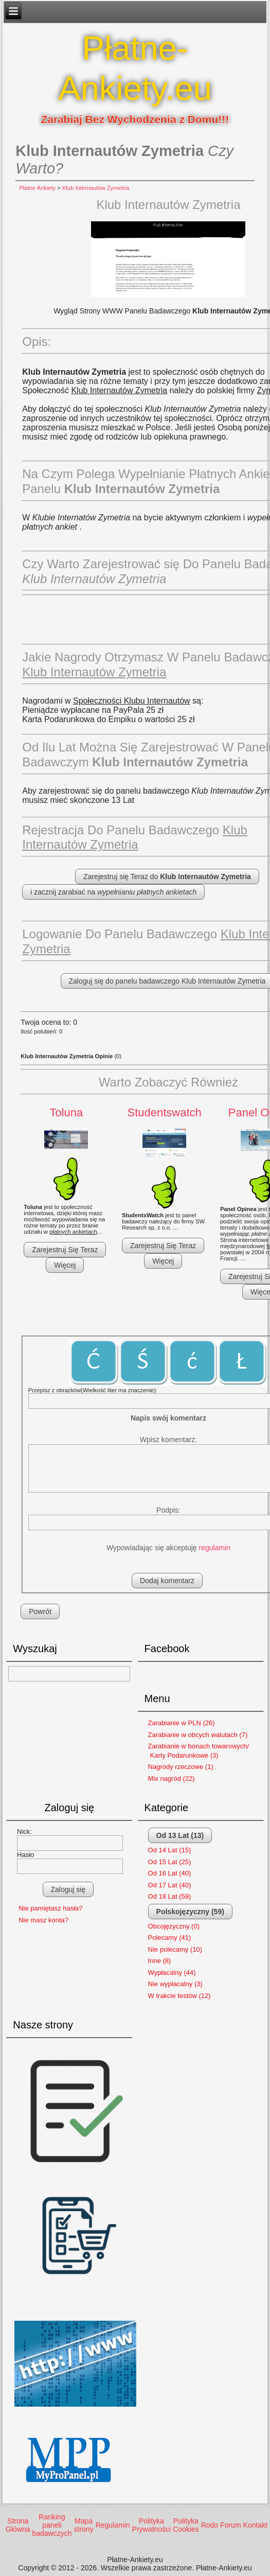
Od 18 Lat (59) (169, 1896)
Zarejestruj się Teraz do (167, 876)
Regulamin (113, 2525)
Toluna (66, 1112)
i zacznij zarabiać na (113, 892)
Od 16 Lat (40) (169, 1873)
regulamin (214, 1548)
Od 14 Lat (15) (169, 1850)
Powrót (40, 1611)
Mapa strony (84, 2525)
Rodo (209, 2525)
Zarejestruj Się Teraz (65, 1250)
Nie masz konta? (43, 1920)
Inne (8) (159, 1961)
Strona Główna (18, 2525)
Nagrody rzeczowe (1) (180, 1767)
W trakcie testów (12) (179, 1996)
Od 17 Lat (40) (169, 1885)
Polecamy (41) (169, 1937)
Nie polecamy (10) (175, 1949)
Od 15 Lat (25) (169, 1862)
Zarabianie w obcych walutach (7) (198, 1735)
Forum (230, 2525)
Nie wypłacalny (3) (175, 1984)
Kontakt (255, 2525)
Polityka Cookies (186, 2525)
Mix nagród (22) (171, 1778)
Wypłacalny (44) (172, 1972)
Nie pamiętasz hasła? (50, 1908)
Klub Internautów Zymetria (96, 188)
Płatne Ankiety (37, 188)
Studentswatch (164, 1112)
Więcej (65, 1265)
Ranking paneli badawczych (51, 2525)
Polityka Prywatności (151, 2525)
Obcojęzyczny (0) (174, 1926)
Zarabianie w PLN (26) (181, 1723)
